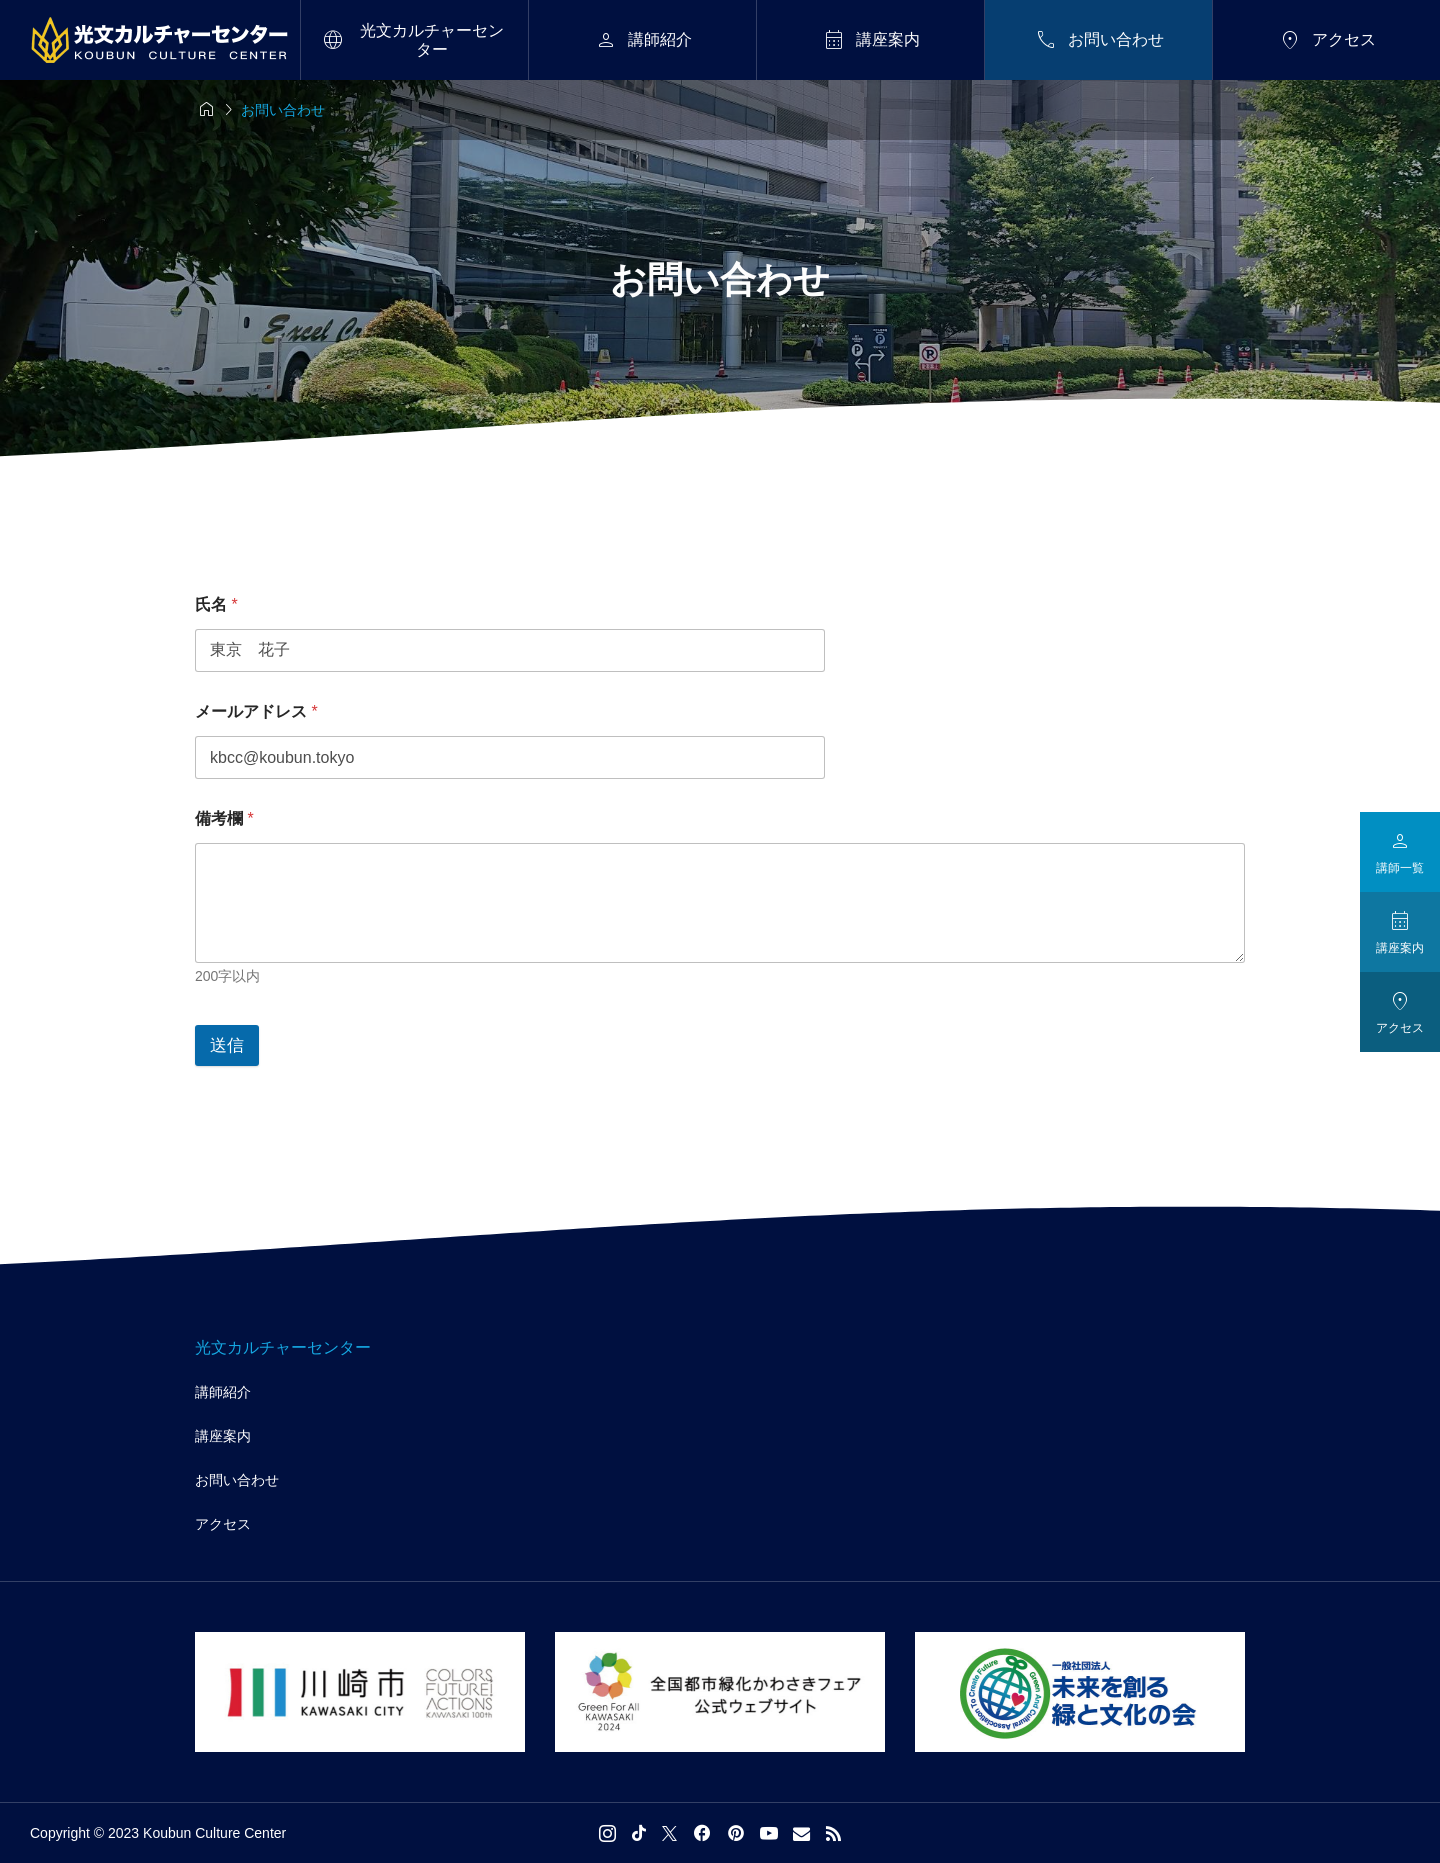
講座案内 (223, 1436)
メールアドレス (256, 711)
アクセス (223, 1524)
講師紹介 (223, 1392)
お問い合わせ (237, 1480)
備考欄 (224, 818)
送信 (227, 1045)
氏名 (216, 604)
